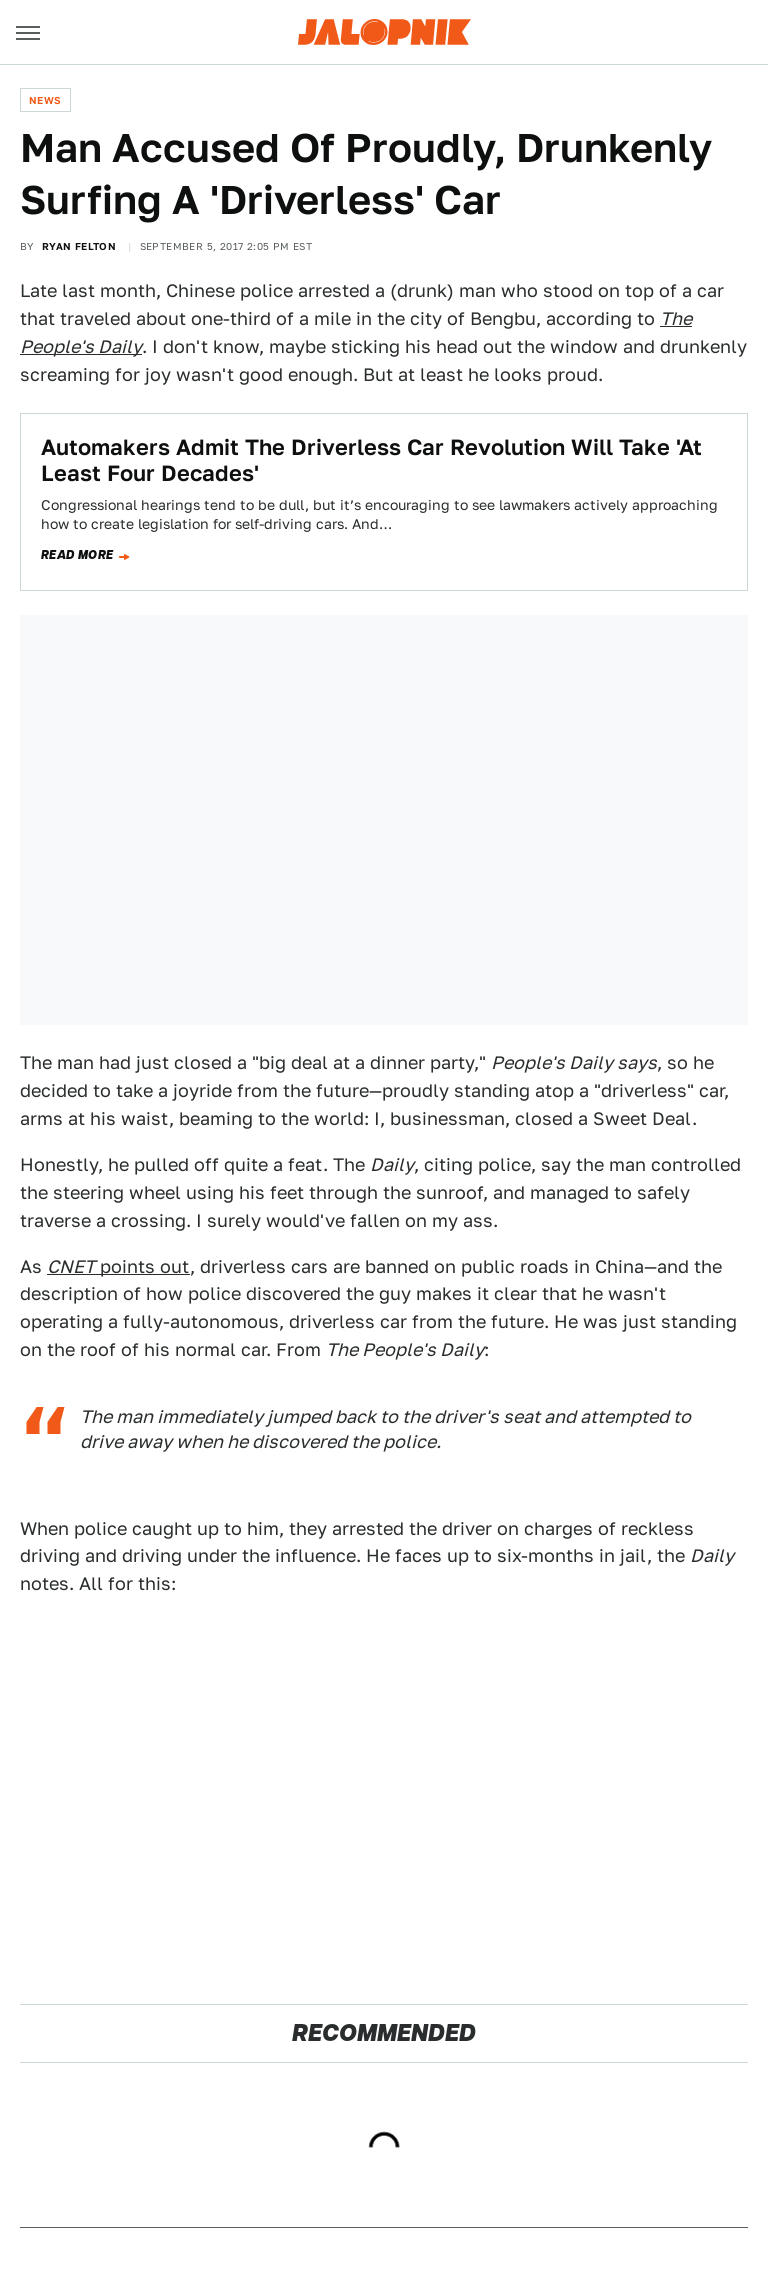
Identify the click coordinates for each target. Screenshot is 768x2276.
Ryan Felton (79, 246)
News (45, 100)
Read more (77, 555)
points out (118, 1266)
